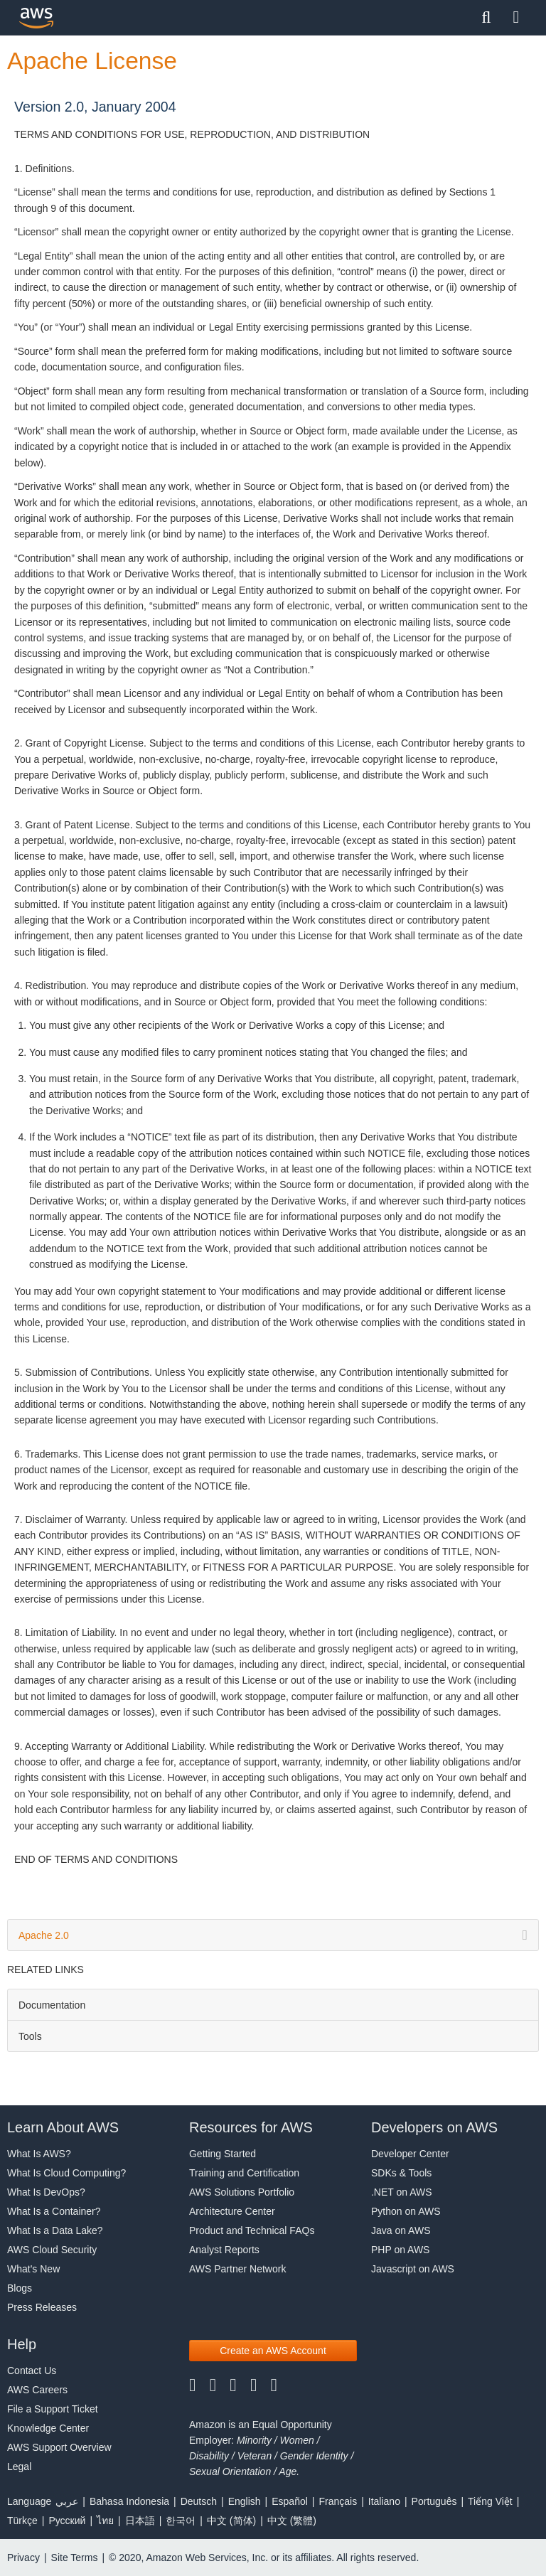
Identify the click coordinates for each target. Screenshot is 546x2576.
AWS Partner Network (237, 2269)
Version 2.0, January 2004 (95, 106)
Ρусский (66, 2520)
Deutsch (199, 2501)
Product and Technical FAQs (251, 2230)
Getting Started (222, 2153)
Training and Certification (244, 2173)
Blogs (19, 2288)
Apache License (92, 61)
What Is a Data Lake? (55, 2230)
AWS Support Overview (59, 2447)
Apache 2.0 (273, 1935)
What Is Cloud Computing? (66, 2173)
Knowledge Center (48, 2428)
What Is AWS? (39, 2153)
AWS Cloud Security (52, 2249)
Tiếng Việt (490, 2501)
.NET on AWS (401, 2192)
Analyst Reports (224, 2249)
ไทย (105, 2520)
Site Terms (74, 2557)
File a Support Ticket (52, 2409)
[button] (273, 2350)
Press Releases (42, 2307)
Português (434, 2501)
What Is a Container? (54, 2211)
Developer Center (410, 2153)
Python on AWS (406, 2211)
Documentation (51, 2005)
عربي (66, 2501)
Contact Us (31, 2370)
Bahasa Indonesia (129, 2501)
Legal (19, 2466)
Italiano (384, 2501)
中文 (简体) (231, 2520)
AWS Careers (37, 2389)
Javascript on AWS (412, 2269)
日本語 (140, 2520)
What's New (33, 2269)
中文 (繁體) (291, 2520)
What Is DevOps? (46, 2192)
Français (337, 2501)
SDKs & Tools (401, 2173)
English (244, 2501)
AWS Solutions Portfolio (241, 2192)
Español (290, 2501)
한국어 (181, 2520)
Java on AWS (401, 2230)
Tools (30, 2036)
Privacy (23, 2557)
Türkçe (22, 2520)
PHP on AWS (400, 2249)
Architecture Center (232, 2211)
